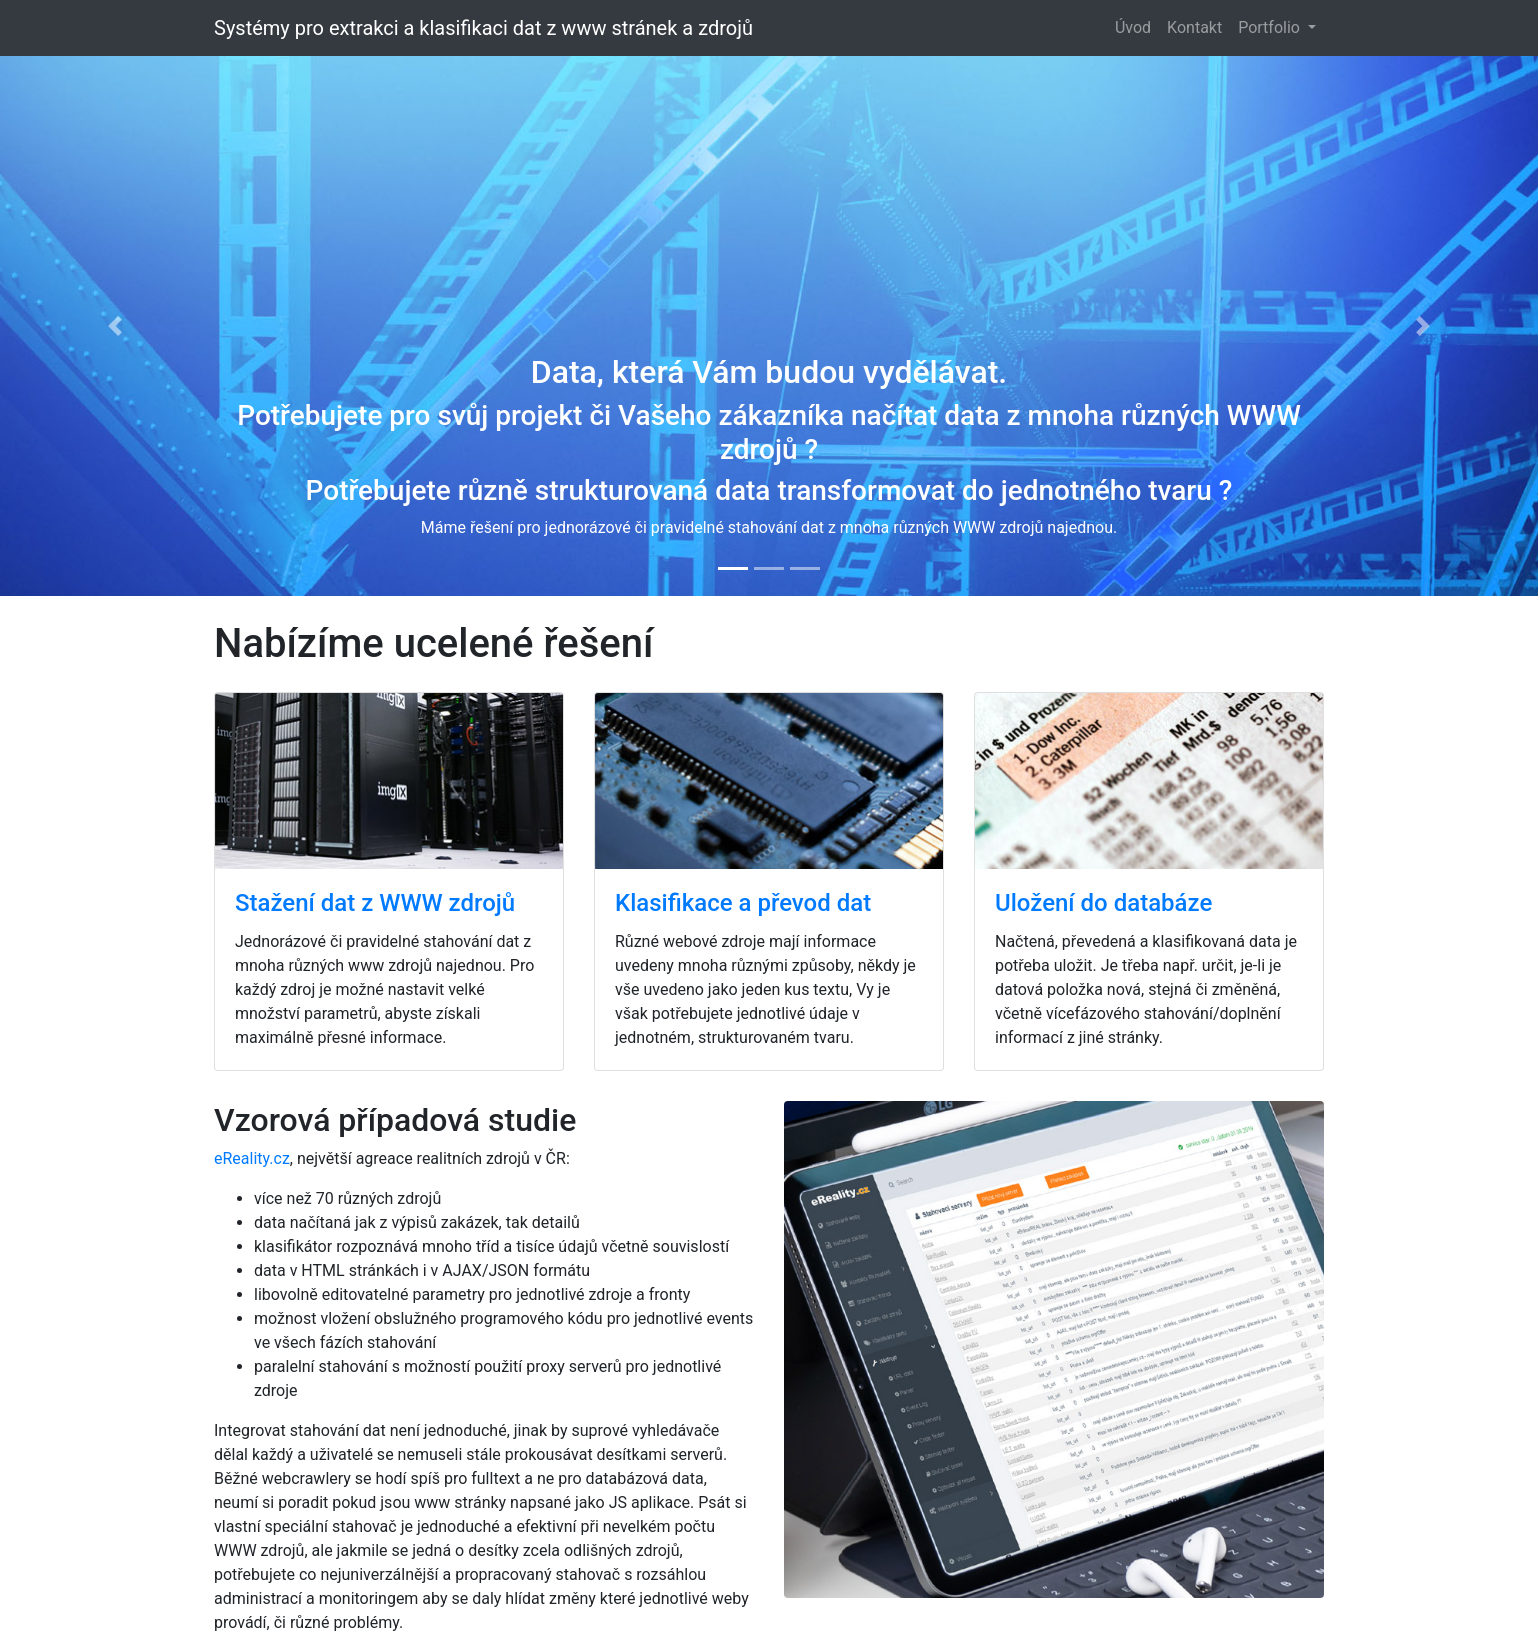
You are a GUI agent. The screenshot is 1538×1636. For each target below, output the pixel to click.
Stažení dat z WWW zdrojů (375, 903)
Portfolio (1271, 27)
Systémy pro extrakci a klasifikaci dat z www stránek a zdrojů (483, 28)
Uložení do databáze (1103, 903)
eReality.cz (252, 1158)
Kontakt (1194, 27)
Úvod (1133, 27)
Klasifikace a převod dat (743, 903)
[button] (115, 326)
